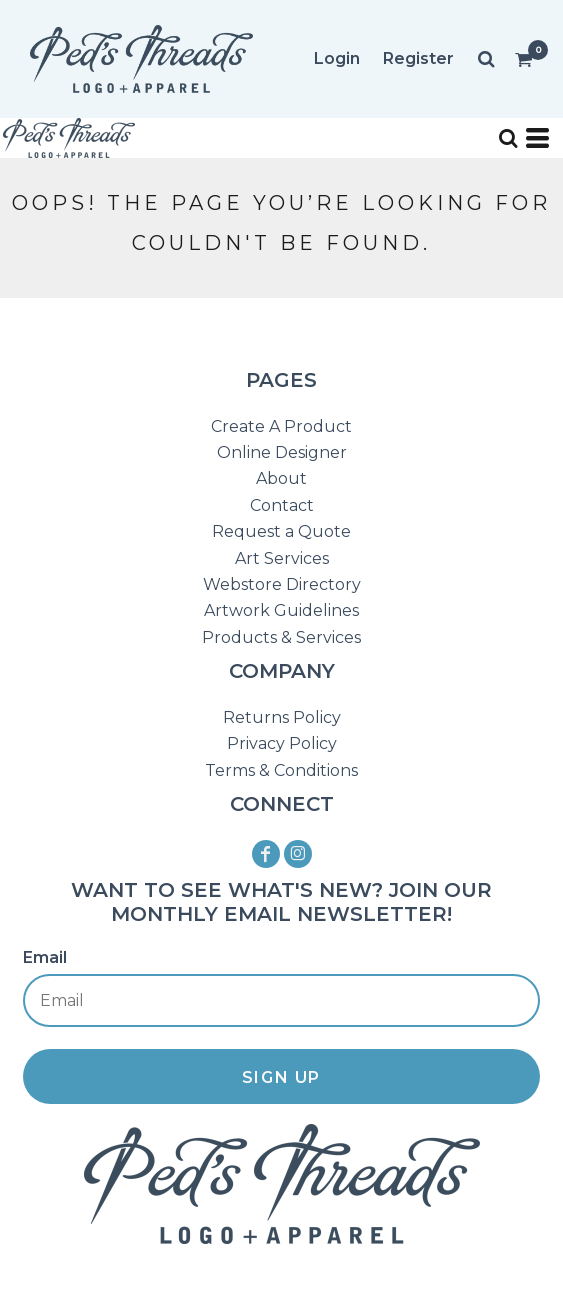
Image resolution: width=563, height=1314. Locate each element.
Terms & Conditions (281, 770)
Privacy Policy (282, 743)
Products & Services (281, 637)
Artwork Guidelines (281, 610)
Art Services (282, 558)
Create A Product (281, 426)
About (281, 478)
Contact (282, 505)
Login (337, 58)
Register (418, 58)
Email (45, 957)
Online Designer (282, 452)
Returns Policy (282, 717)
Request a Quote (281, 531)
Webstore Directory (282, 584)
